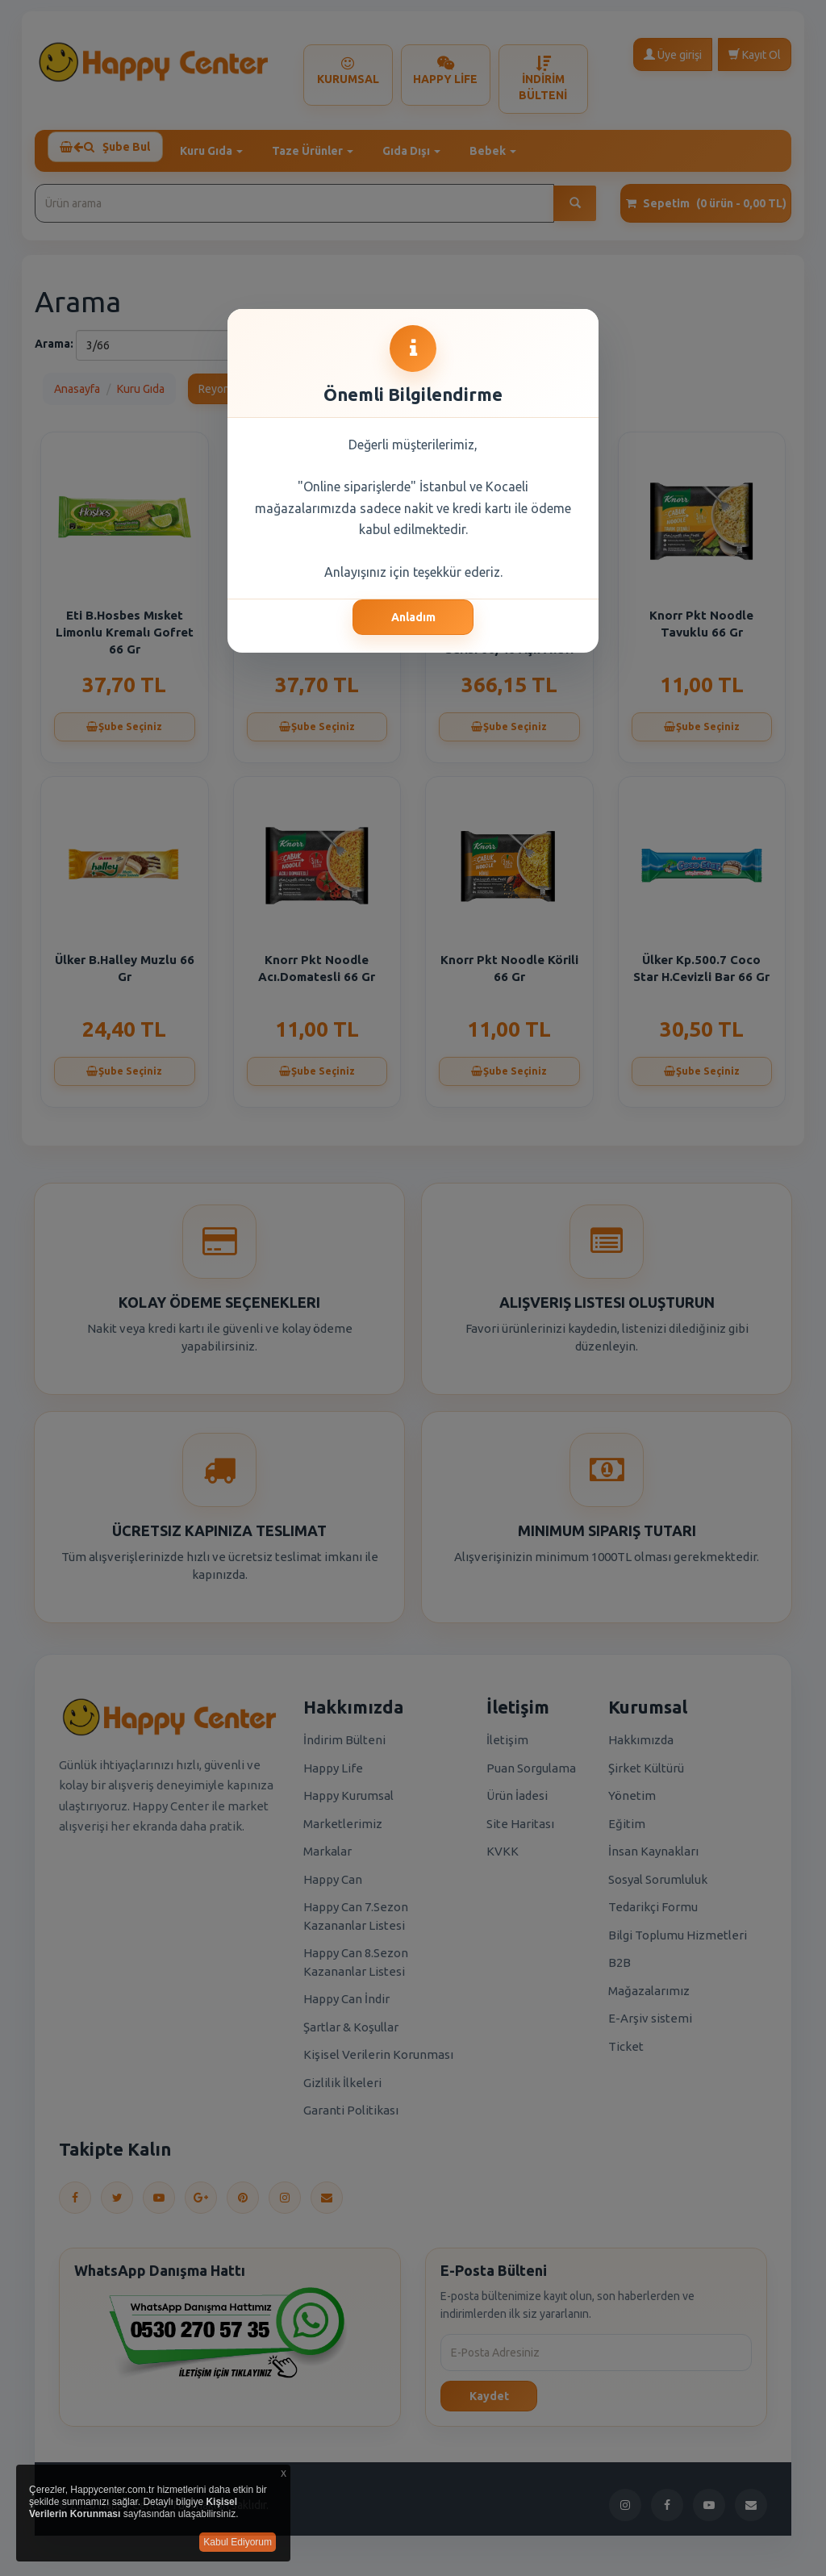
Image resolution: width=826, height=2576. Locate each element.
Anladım (413, 617)
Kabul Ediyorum (237, 2542)
